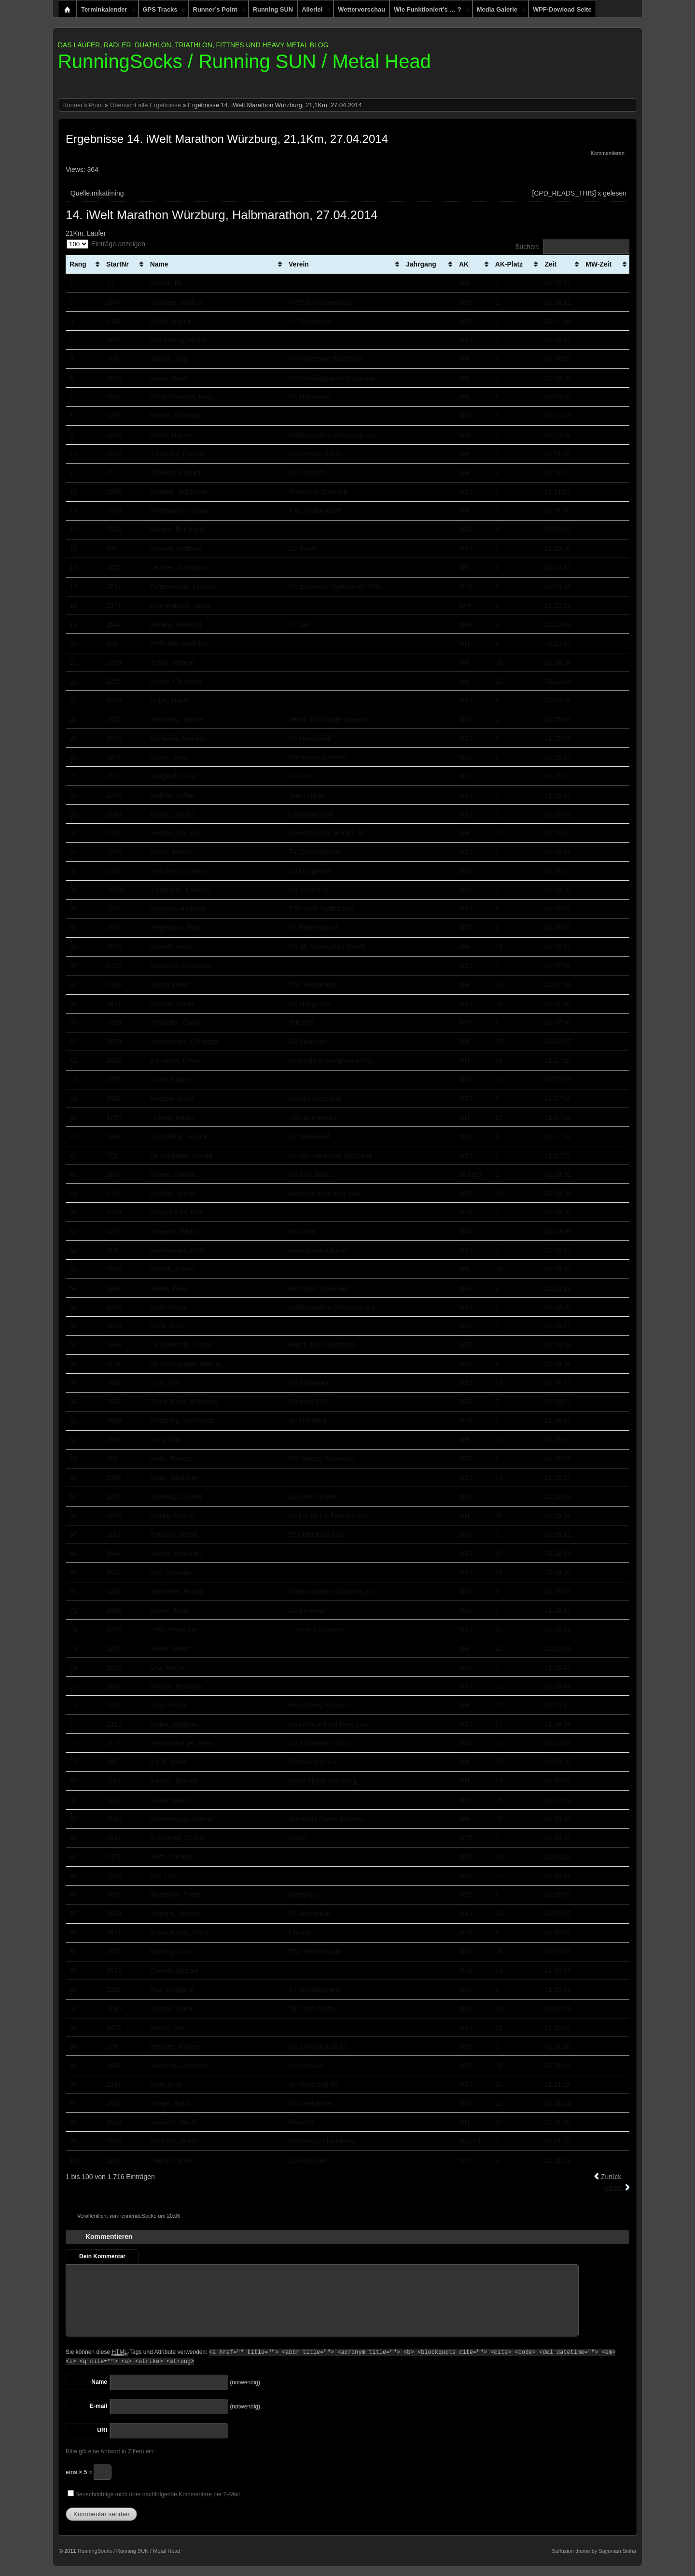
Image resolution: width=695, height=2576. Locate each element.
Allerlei (316, 11)
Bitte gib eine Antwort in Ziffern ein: (110, 2451)
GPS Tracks (164, 11)
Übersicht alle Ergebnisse (145, 105)
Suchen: (572, 246)
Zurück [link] (611, 2177)
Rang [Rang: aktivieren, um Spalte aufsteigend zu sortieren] (78, 264)
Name (99, 2382)
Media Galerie (501, 11)
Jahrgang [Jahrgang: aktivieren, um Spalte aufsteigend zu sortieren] (421, 264)
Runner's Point (82, 105)
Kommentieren (608, 153)
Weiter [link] (613, 2187)
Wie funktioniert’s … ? (432, 11)
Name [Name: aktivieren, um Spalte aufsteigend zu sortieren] (159, 264)
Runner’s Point (219, 11)
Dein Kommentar (102, 2256)
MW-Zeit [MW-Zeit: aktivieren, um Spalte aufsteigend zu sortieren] (598, 264)
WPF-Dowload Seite (562, 9)
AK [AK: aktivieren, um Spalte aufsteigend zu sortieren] (464, 264)
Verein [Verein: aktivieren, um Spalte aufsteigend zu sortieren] (299, 264)
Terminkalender (108, 11)
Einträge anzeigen (106, 244)
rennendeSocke (137, 2216)
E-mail (98, 2406)
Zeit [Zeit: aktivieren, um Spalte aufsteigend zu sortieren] (550, 264)
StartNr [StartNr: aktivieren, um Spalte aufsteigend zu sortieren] (117, 264)
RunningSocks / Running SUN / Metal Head (244, 61)
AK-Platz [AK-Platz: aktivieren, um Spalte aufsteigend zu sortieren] (509, 264)
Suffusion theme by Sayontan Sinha (594, 2551)
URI (102, 2430)
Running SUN (273, 9)
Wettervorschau (361, 9)
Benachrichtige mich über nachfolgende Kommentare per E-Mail (154, 2494)
